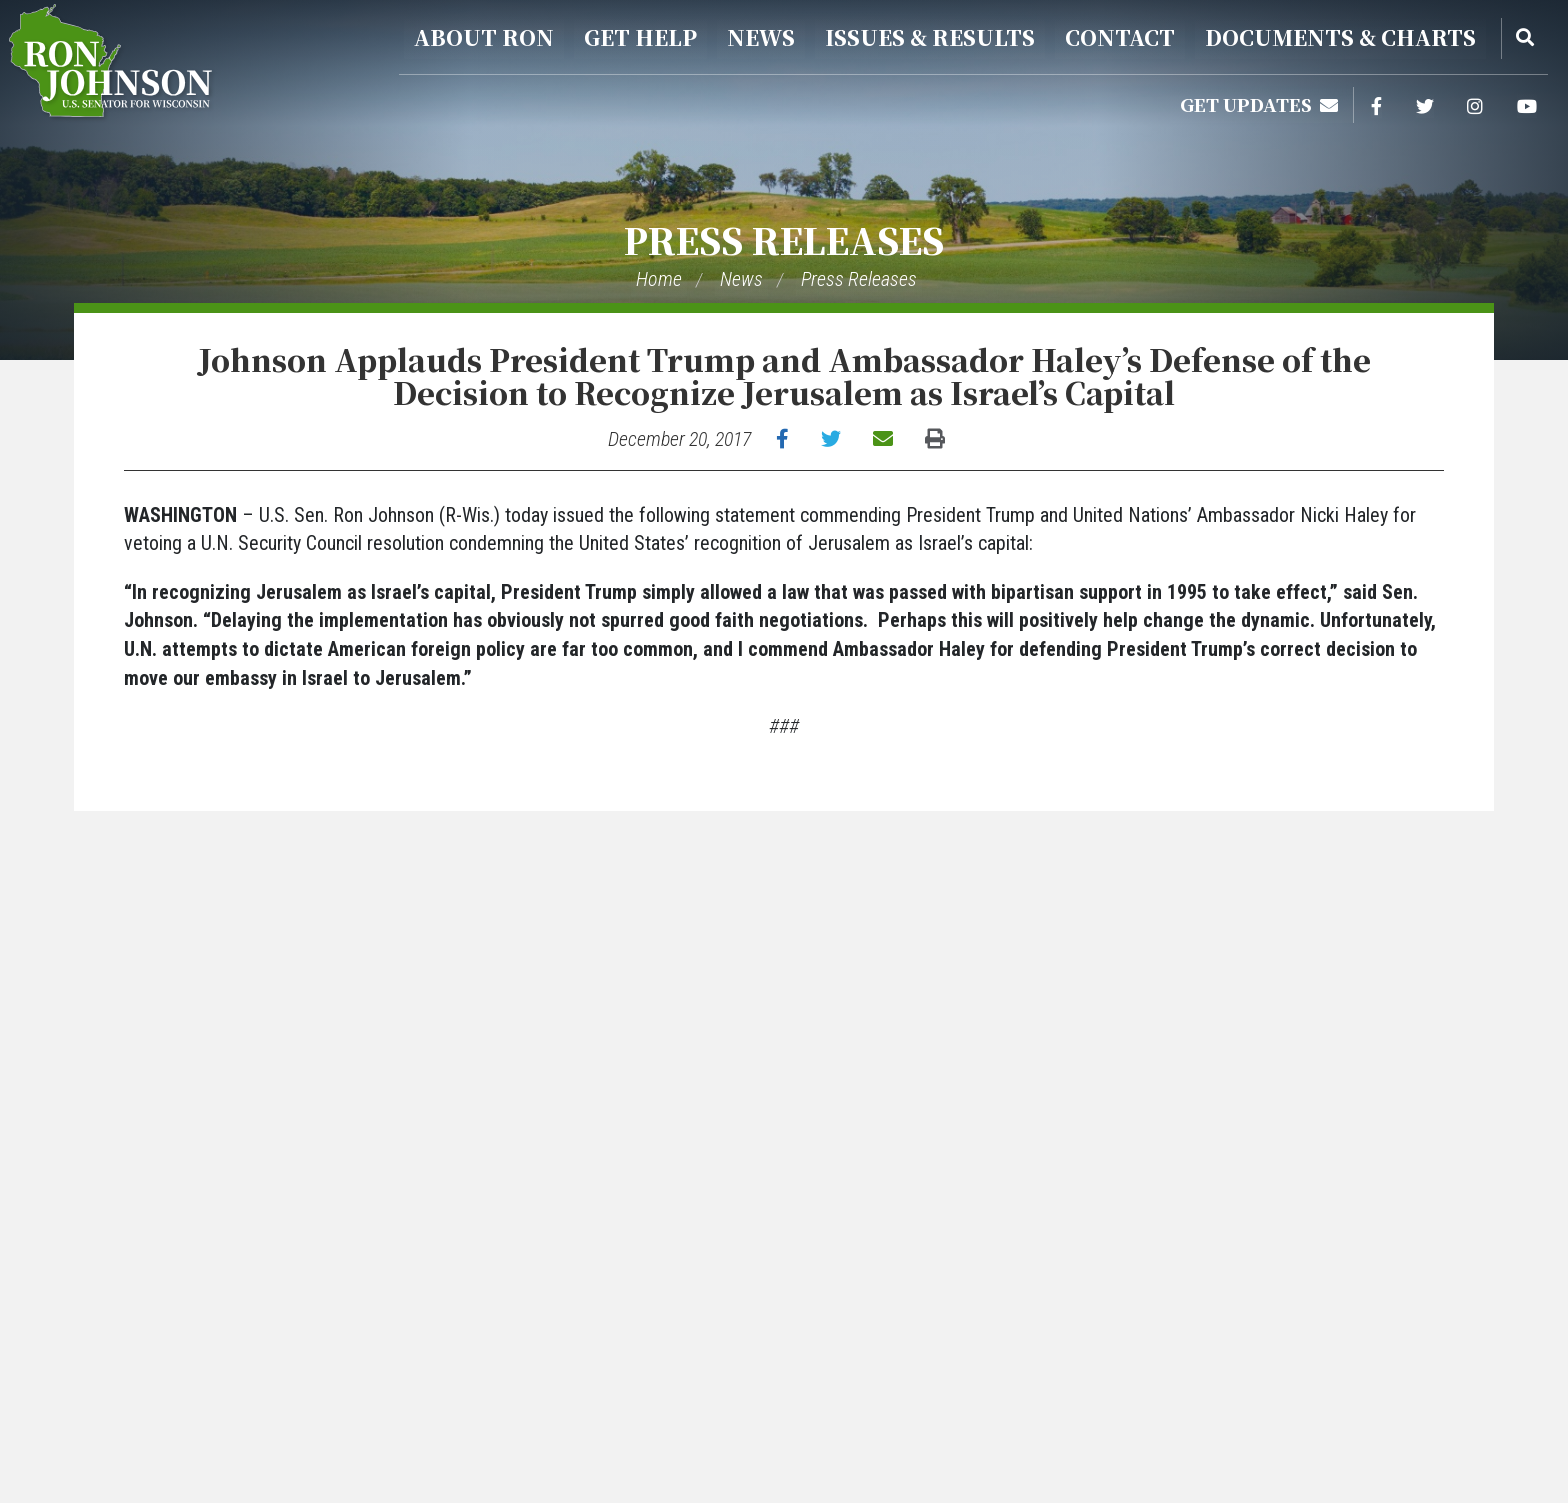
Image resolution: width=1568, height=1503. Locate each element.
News (761, 37)
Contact (1120, 37)
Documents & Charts (1340, 37)
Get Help (640, 37)
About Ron (484, 37)
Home (659, 279)
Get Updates (1259, 104)
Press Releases (784, 239)
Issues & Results (930, 37)
